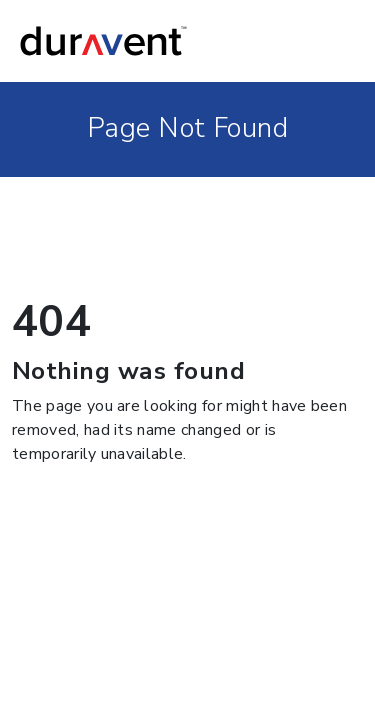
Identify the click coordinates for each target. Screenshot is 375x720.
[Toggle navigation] (336, 41)
